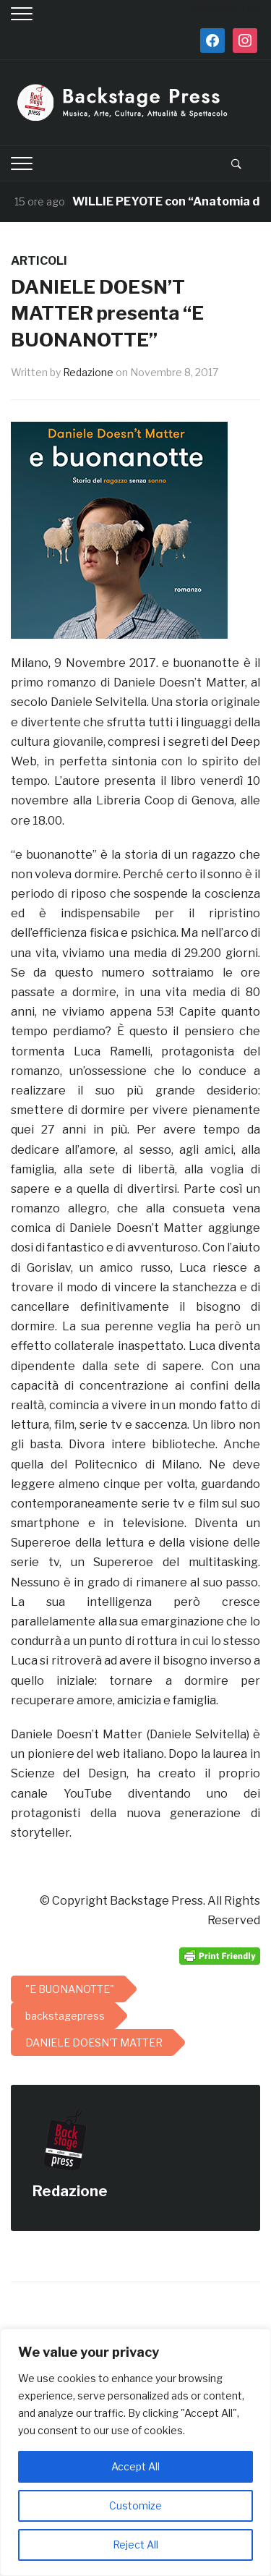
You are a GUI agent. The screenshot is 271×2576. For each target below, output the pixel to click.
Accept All (135, 2466)
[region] (135, 2452)
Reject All (135, 2544)
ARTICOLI (39, 261)
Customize (135, 2505)
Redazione (88, 372)
